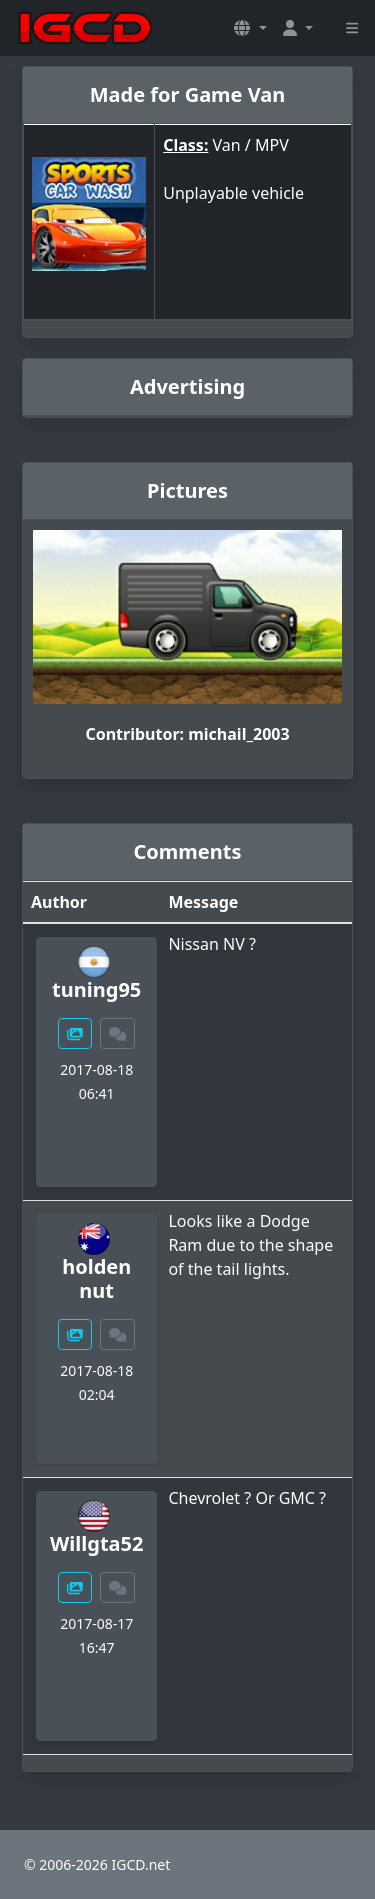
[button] (250, 28)
